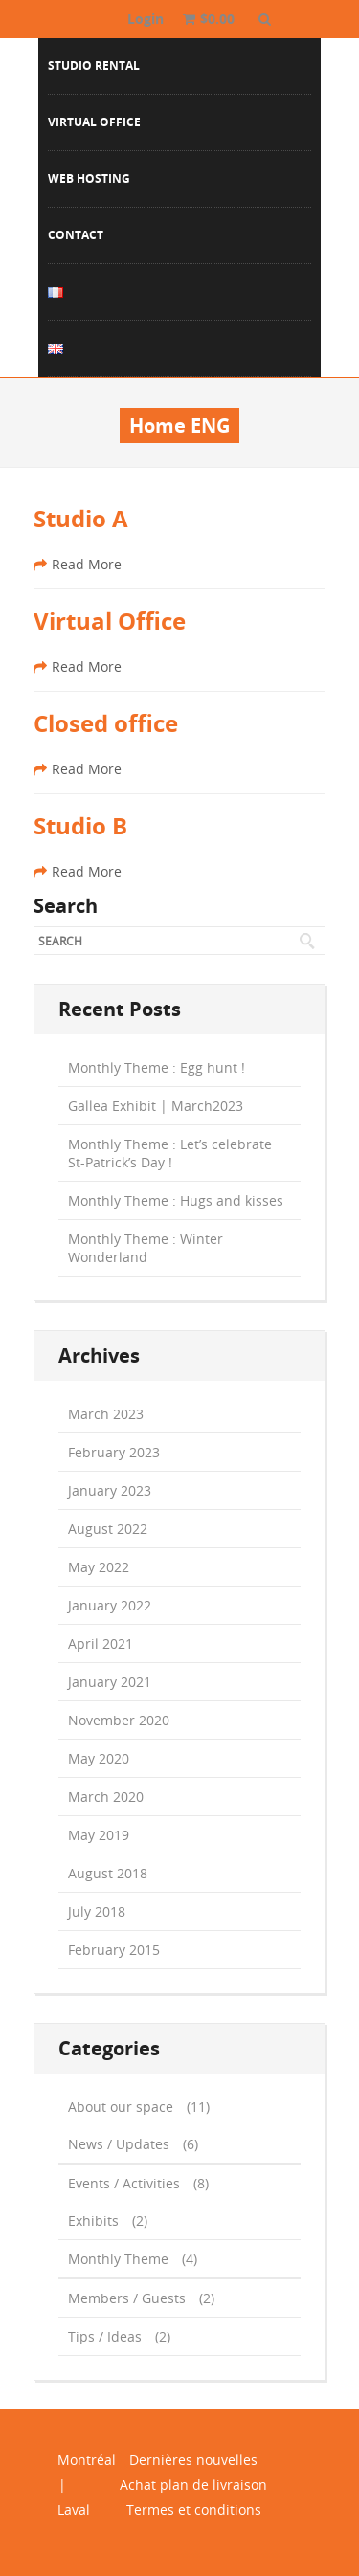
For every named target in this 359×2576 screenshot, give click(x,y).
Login (145, 19)
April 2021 (100, 1643)
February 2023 (114, 1452)
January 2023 (109, 1490)
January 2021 (109, 1682)
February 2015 (114, 1950)
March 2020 (106, 1797)
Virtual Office (110, 621)
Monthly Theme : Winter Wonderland (145, 1248)
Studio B (80, 826)
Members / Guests (127, 2298)
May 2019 (98, 1835)
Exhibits (93, 2220)
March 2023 (106, 1414)
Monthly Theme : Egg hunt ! (156, 1067)
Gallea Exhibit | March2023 (155, 1106)
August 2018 (107, 1873)
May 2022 (98, 1567)
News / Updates (118, 2144)
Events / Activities (124, 2183)
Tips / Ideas (105, 2336)
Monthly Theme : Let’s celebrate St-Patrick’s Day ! (170, 1153)
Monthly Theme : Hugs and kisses (175, 1200)
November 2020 (118, 1720)
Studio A (81, 518)
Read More (78, 564)
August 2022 (107, 1529)
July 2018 (96, 1911)
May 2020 (98, 1758)
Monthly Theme (118, 2259)
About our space (120, 2107)
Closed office (106, 723)
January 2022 (109, 1605)
